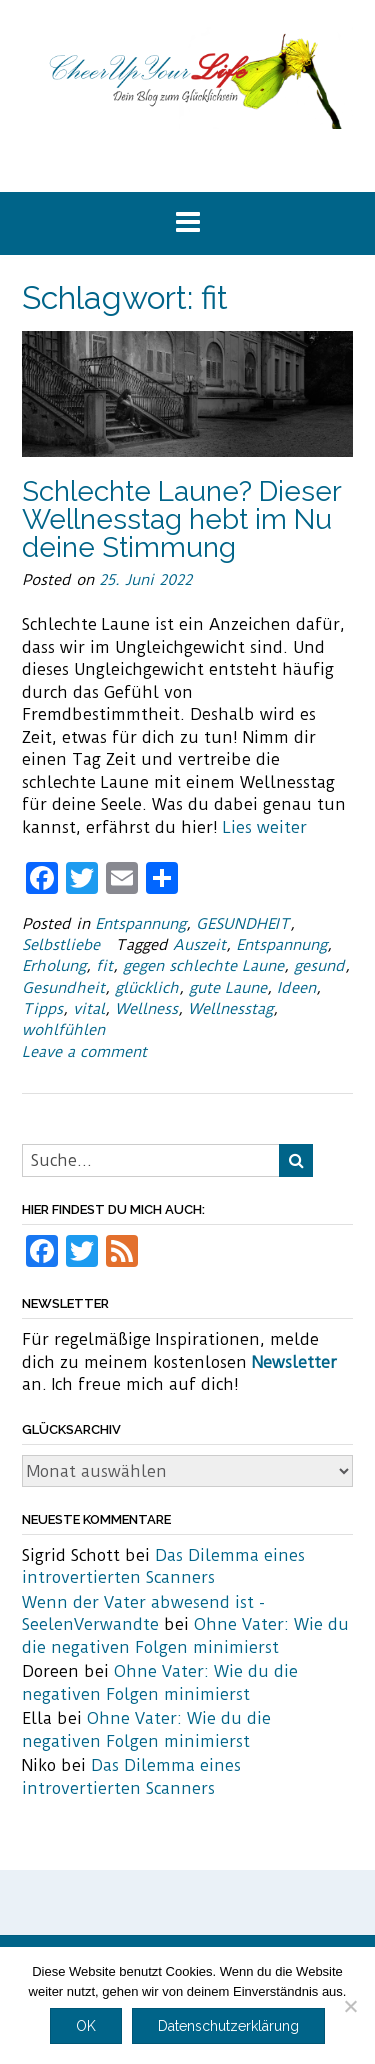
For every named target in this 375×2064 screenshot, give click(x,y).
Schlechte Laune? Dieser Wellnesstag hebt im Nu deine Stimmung (181, 519)
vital (89, 1009)
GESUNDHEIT (243, 924)
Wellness (146, 1009)
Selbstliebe (61, 945)
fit (104, 966)
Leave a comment (84, 1052)
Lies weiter (265, 827)
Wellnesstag (230, 1009)
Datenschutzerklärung (228, 2026)
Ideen (296, 988)
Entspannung (140, 924)
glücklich (147, 988)
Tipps (42, 1009)
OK (86, 2026)
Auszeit (199, 945)
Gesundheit (63, 988)
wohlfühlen (63, 1030)
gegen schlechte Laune (203, 966)
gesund (319, 966)
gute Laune (228, 988)
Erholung (54, 966)
